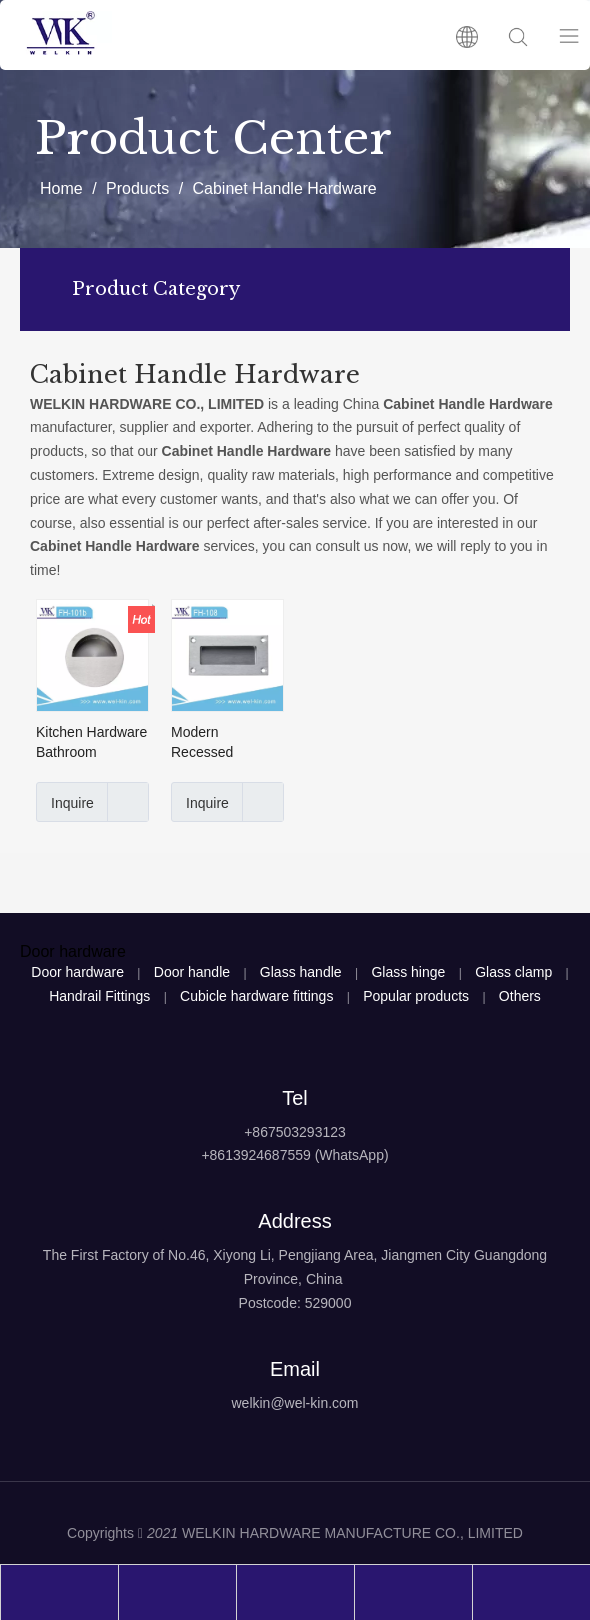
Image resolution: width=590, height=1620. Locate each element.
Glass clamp (513, 972)
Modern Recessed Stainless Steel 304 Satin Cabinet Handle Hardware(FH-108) (226, 743)
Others (520, 996)
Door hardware (77, 972)
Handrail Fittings (99, 996)
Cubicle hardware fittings (256, 996)
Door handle (192, 972)
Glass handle (301, 972)
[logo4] (295, 1453)
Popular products (416, 996)
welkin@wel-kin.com (294, 1403)
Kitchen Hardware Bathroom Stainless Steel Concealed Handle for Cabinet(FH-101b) (92, 743)
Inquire (65, 802)
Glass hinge (408, 972)
